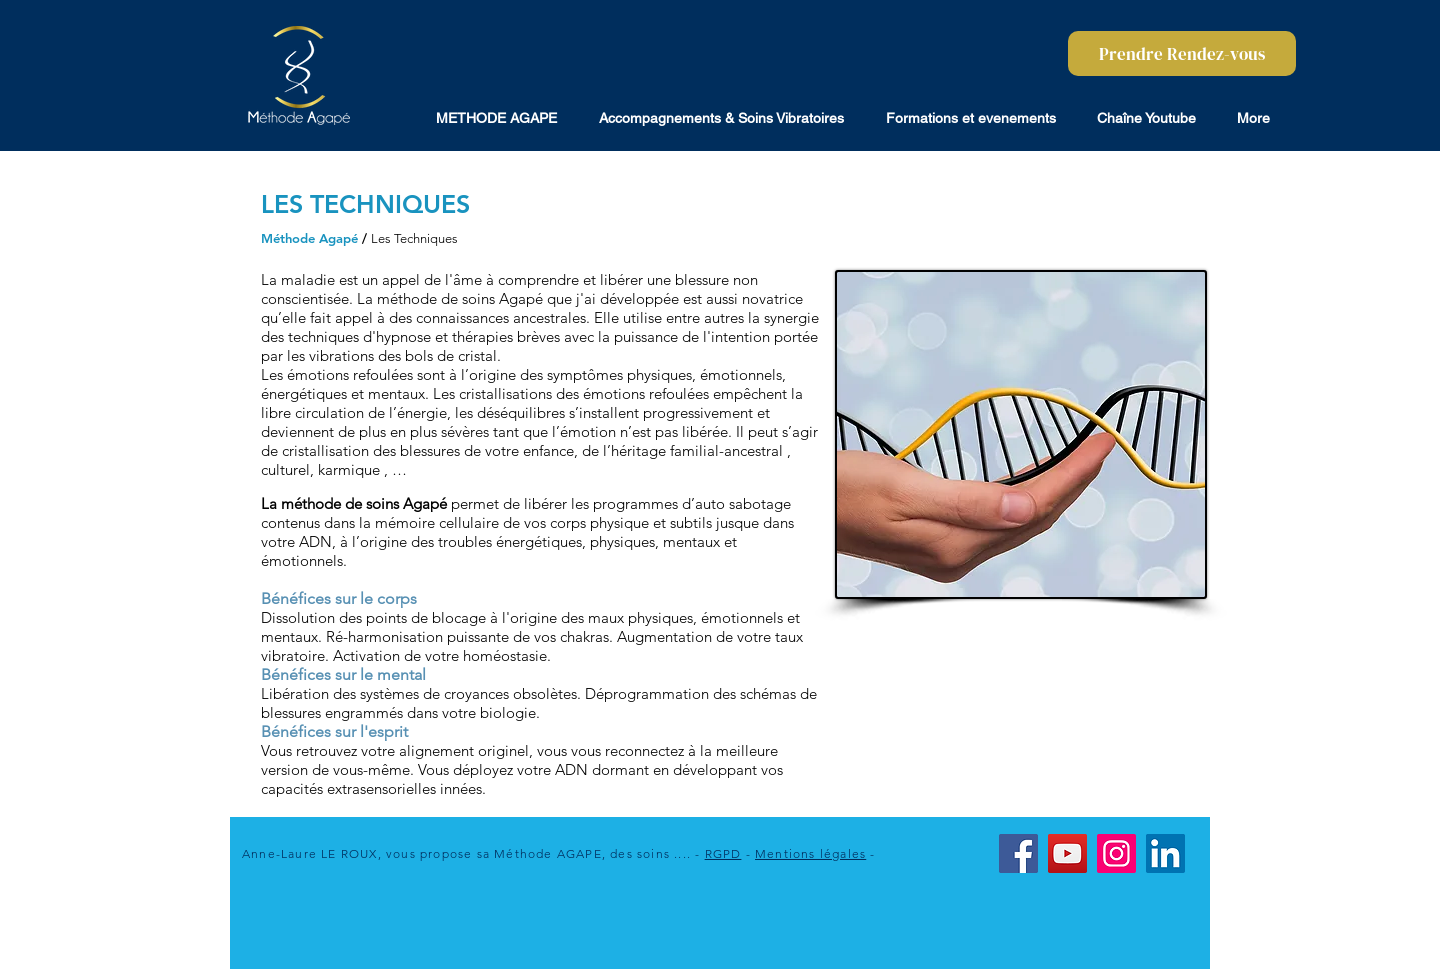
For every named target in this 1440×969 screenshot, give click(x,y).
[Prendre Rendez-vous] (1182, 53)
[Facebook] (1018, 853)
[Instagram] (1116, 853)
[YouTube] (1067, 853)
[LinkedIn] (1165, 853)
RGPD (723, 853)
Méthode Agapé (309, 238)
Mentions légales (810, 853)
